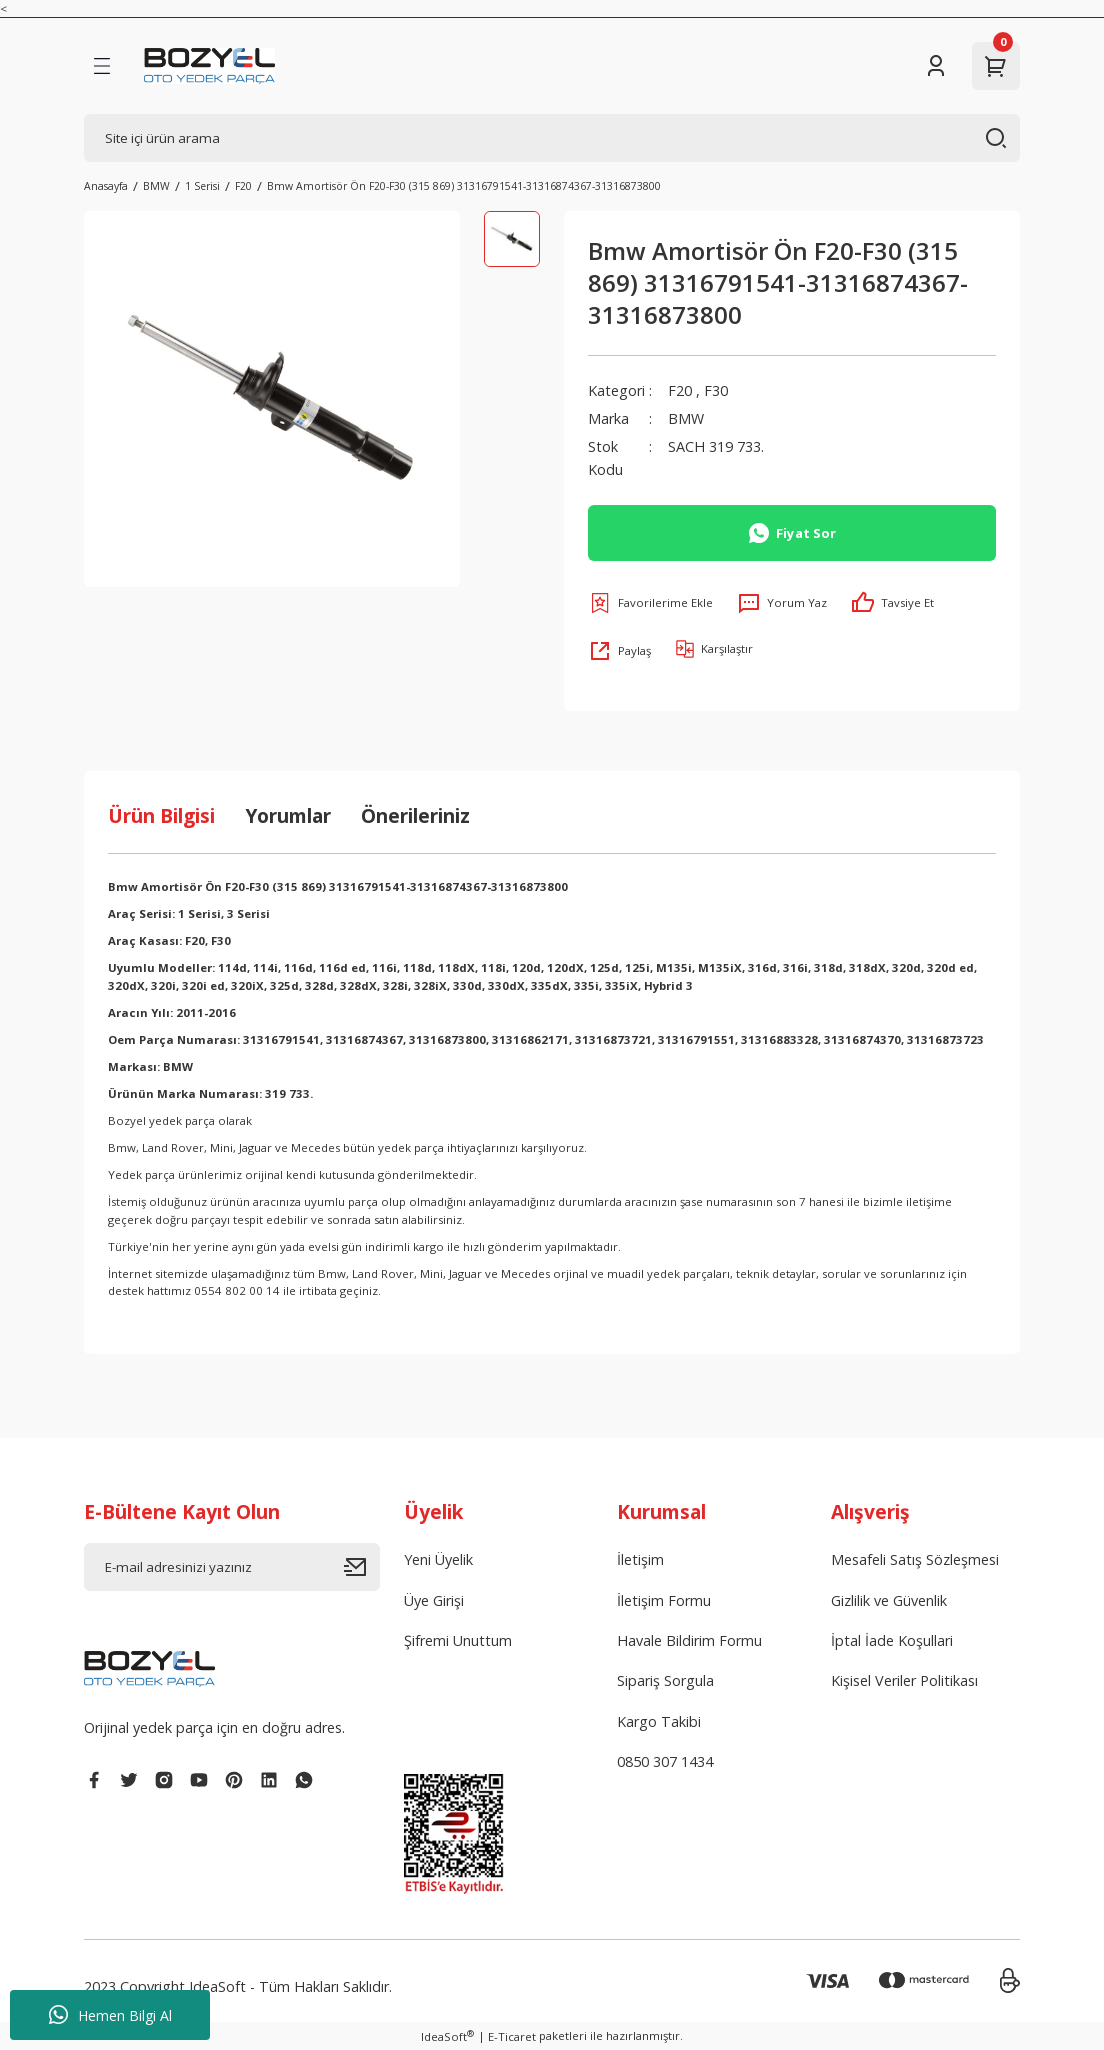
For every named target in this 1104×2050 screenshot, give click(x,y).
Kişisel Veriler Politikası (904, 1680)
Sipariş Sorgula (665, 1680)
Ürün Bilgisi (161, 815)
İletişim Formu (664, 1600)
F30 (716, 390)
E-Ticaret (512, 2036)
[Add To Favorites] (650, 603)
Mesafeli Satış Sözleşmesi (915, 1559)
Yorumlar (288, 815)
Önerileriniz (415, 815)
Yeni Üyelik (438, 1559)
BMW (686, 418)
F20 (680, 390)
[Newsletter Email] (232, 1567)
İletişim (640, 1559)
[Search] (552, 138)
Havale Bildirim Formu (689, 1640)
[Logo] (209, 66)
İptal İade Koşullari (892, 1640)
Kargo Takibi (659, 1721)
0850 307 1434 (665, 1761)
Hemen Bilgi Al (110, 2015)
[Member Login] (936, 66)
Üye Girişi (434, 1600)
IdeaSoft (447, 2036)
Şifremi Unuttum (458, 1640)
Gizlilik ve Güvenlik (889, 1600)
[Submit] (362, 1567)
